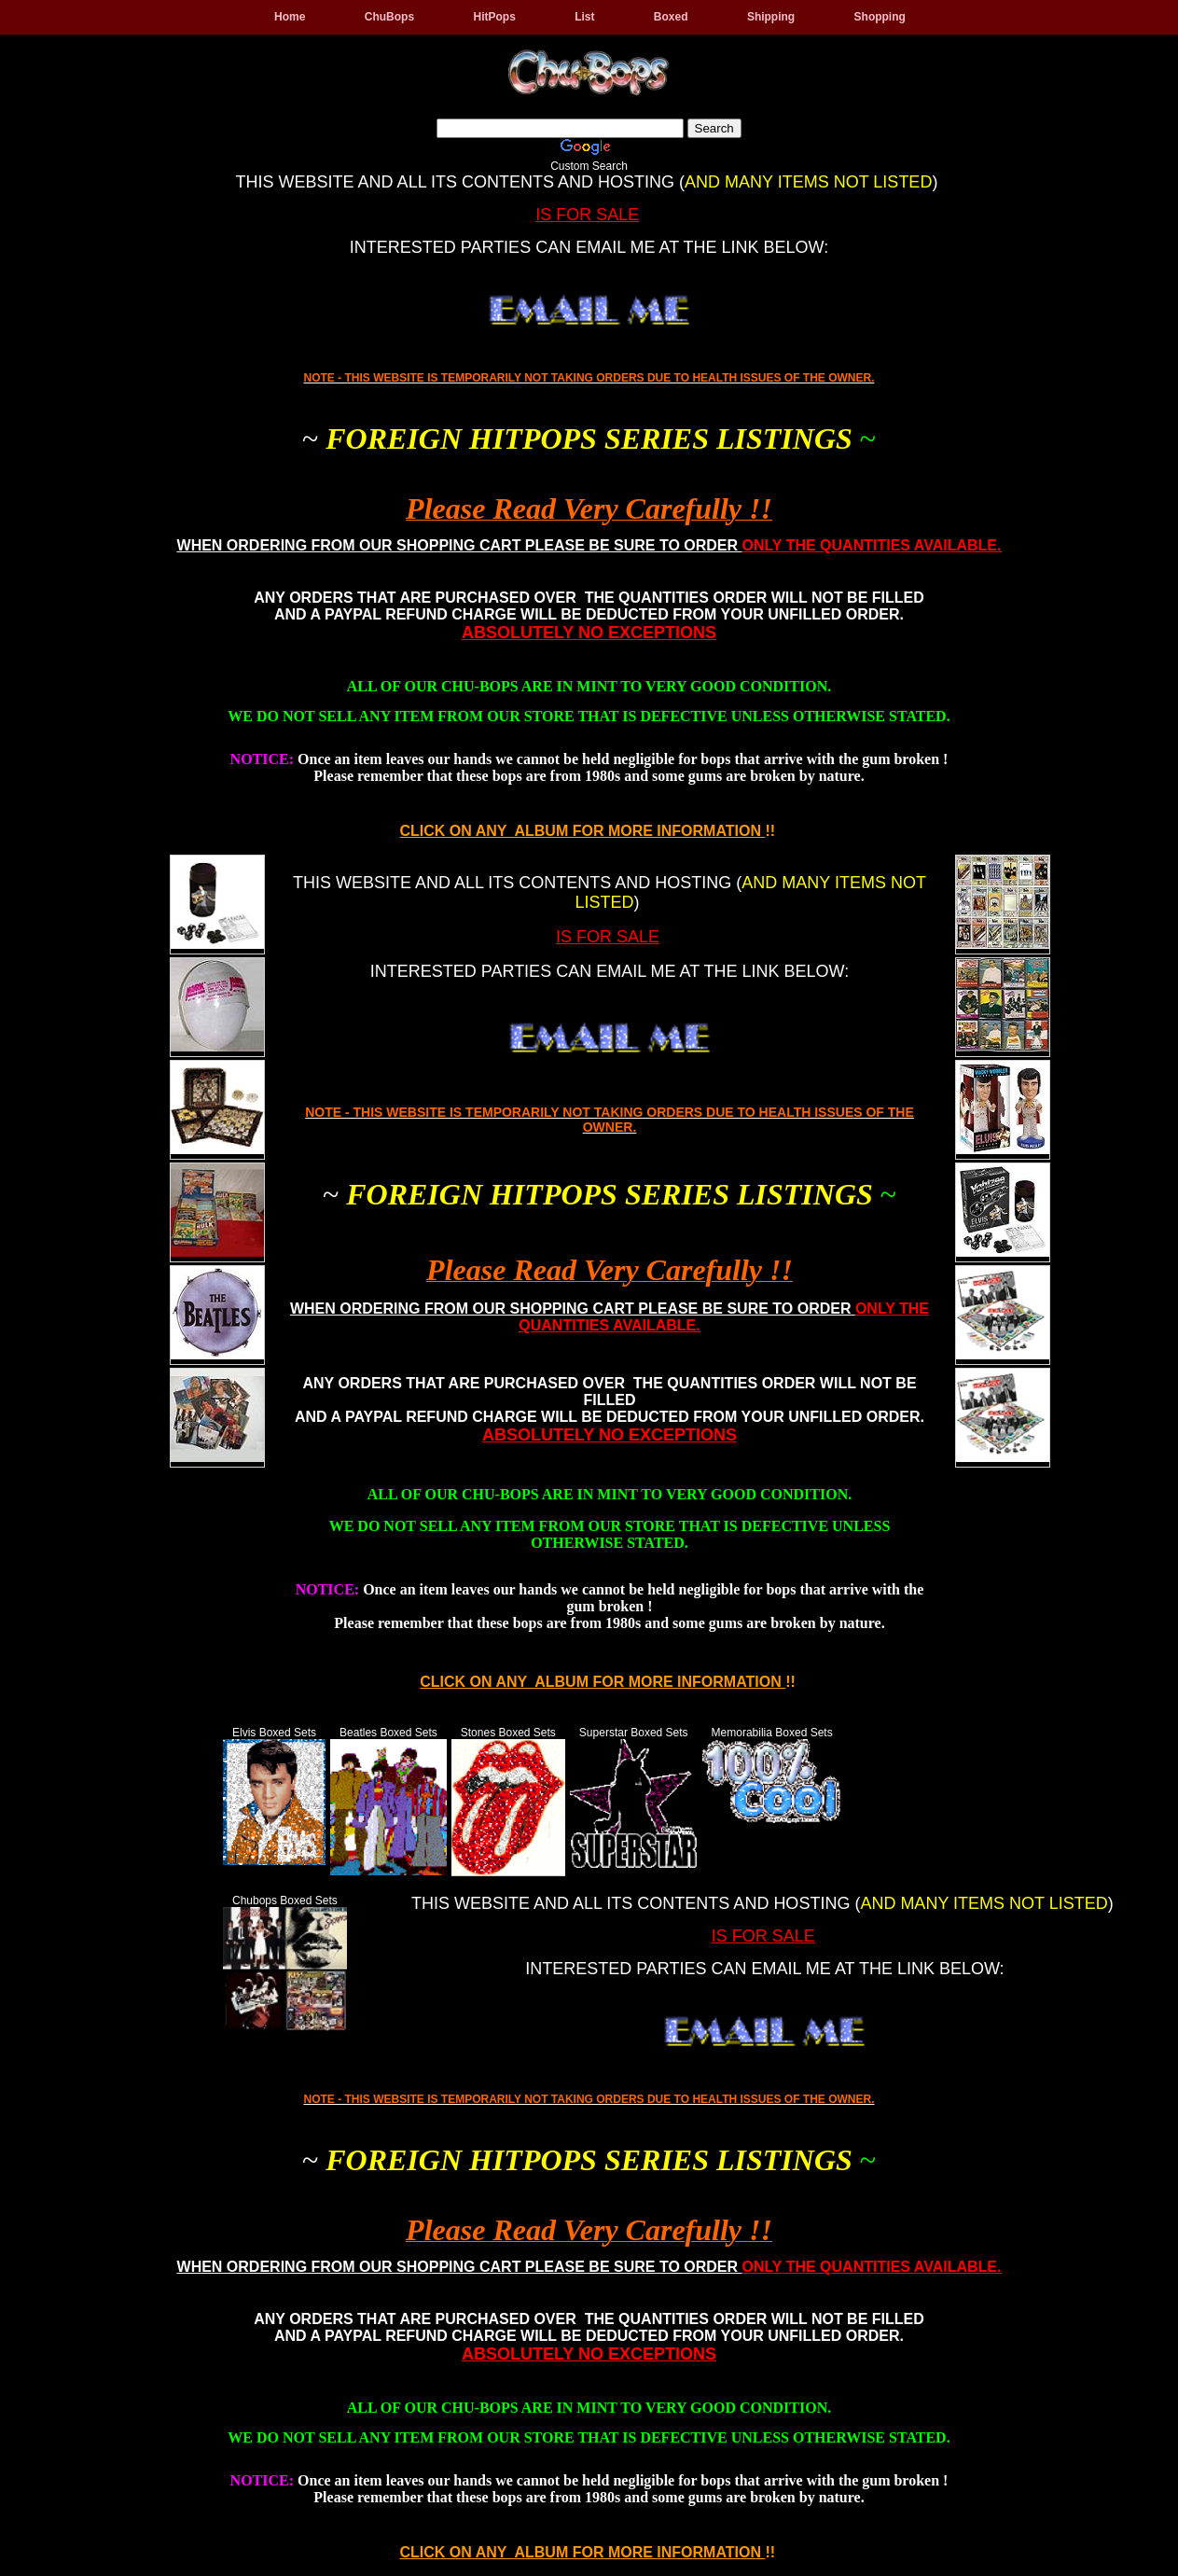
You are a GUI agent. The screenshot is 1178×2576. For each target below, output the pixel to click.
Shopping (880, 16)
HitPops (494, 16)
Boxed (671, 16)
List (584, 16)
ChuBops (389, 16)
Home (289, 16)
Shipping (771, 16)
